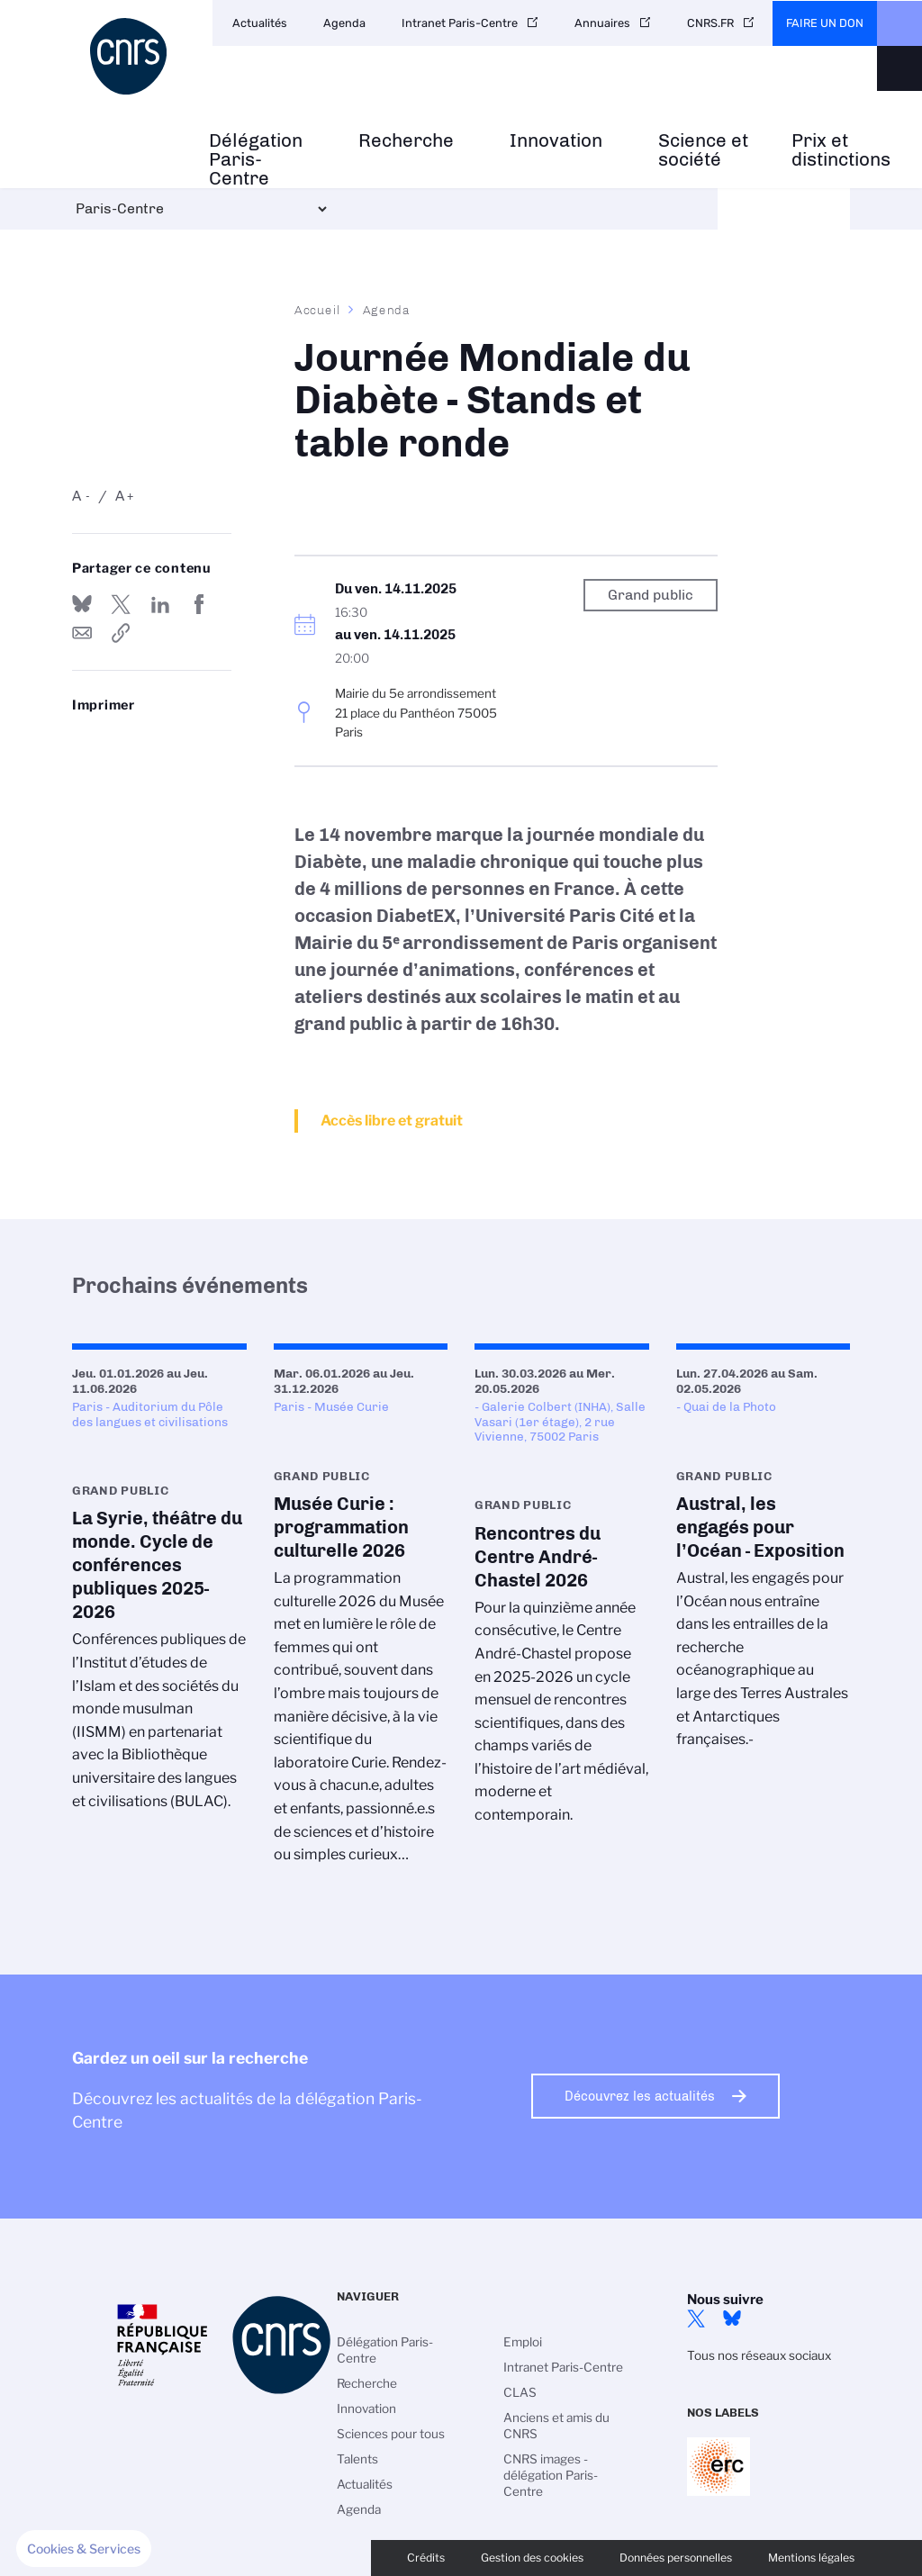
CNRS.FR (710, 23)
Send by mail (82, 633)
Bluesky (732, 2318)
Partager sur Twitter (121, 604)
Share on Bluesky (82, 604)
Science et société (703, 150)
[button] (83, 2549)
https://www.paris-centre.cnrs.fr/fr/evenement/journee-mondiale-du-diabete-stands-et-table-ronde (121, 633)
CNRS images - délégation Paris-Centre (550, 2475)
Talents (357, 2459)
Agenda (344, 23)
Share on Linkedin (160, 604)
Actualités (259, 23)
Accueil (317, 310)
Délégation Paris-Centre (256, 159)
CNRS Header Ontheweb (899, 23)
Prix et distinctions (840, 150)
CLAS (520, 2392)
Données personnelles (675, 2557)
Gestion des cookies (532, 2557)
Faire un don (824, 23)
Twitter (696, 2318)
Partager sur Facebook (199, 604)
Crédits (426, 2557)
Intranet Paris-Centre (460, 23)
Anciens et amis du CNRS (556, 2425)
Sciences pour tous (391, 2434)
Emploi (522, 2342)
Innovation (556, 140)
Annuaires (602, 23)
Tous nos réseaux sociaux (759, 2355)
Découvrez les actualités (640, 2096)
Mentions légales (811, 2557)
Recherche (406, 140)
